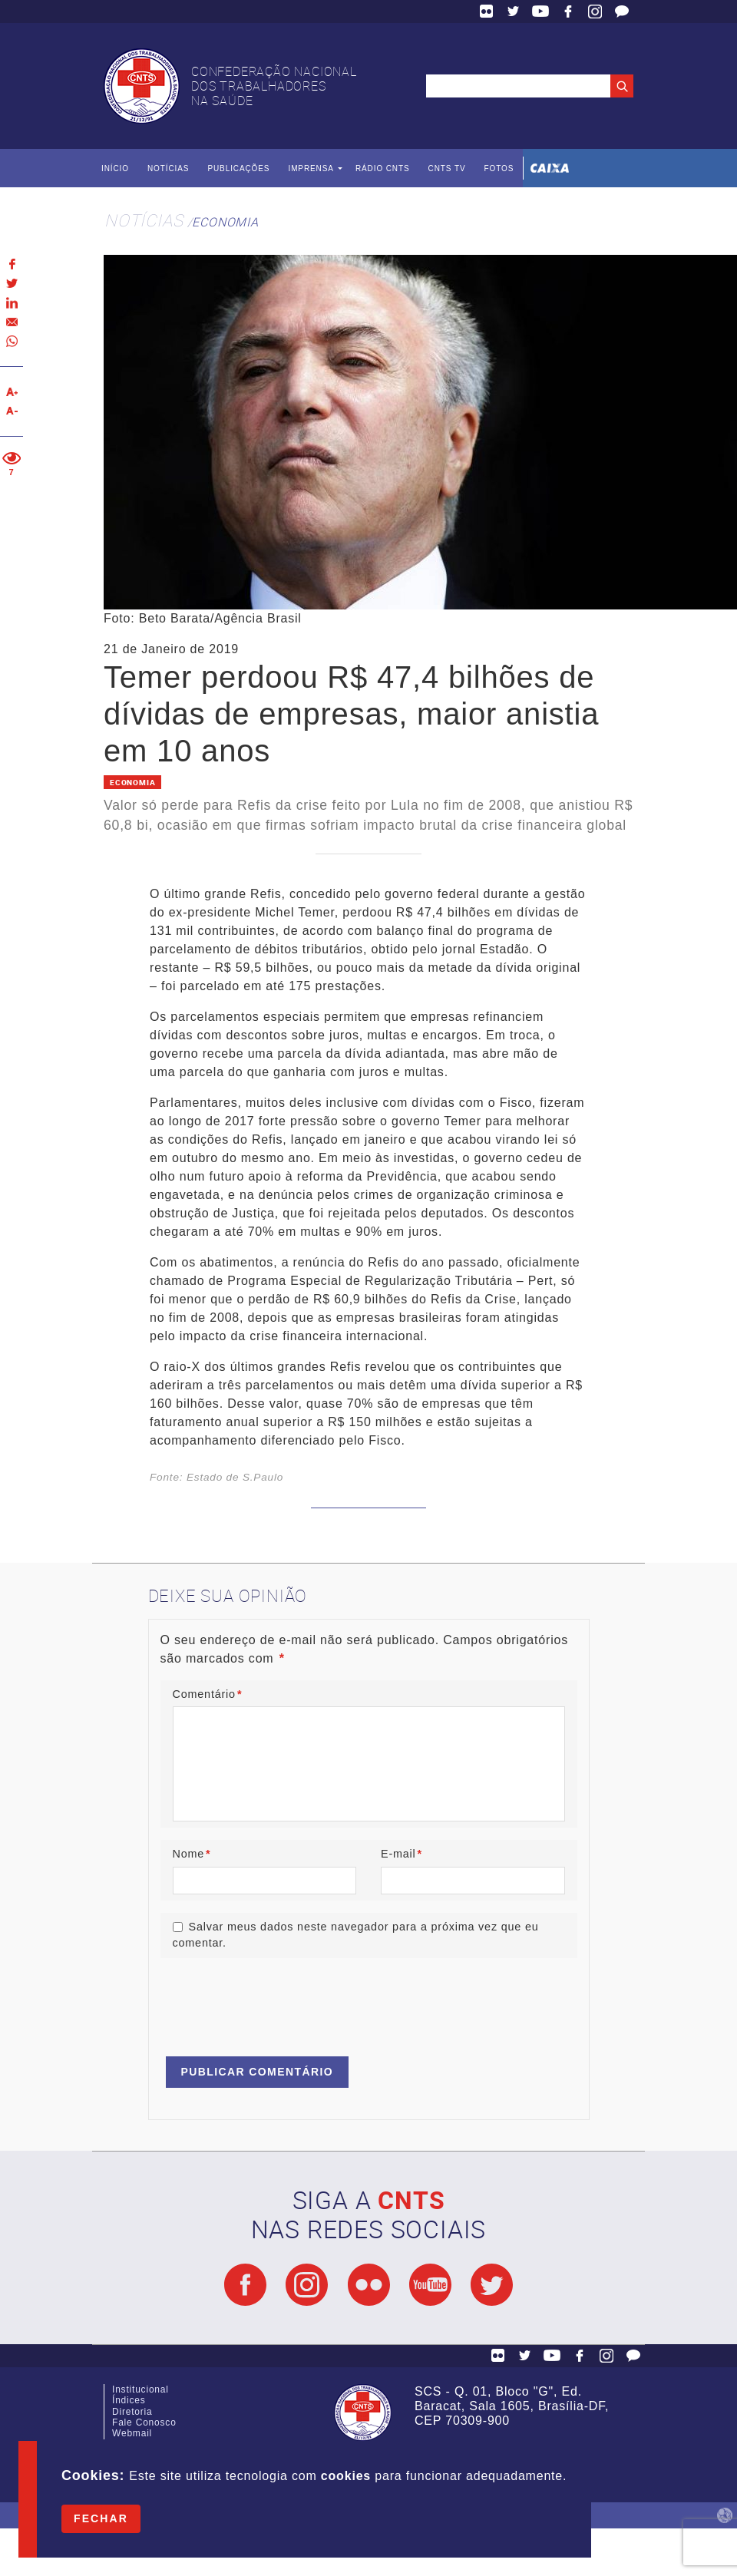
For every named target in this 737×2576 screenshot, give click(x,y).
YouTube (540, 11)
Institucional (140, 2389)
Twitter (513, 11)
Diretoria (132, 2411)
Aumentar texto (11, 391)
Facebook (568, 11)
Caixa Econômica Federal (550, 168)
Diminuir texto (11, 411)
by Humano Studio (724, 2515)
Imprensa (310, 168)
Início (115, 168)
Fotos (499, 168)
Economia (225, 221)
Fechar (101, 2518)
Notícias (168, 168)
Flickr (486, 11)
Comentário (208, 1694)
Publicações (238, 168)
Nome (192, 1854)
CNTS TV (447, 168)
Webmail (132, 2433)
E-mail (401, 1854)
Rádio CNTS (382, 168)
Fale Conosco (621, 11)
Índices (129, 2400)
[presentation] (277, 2000)
